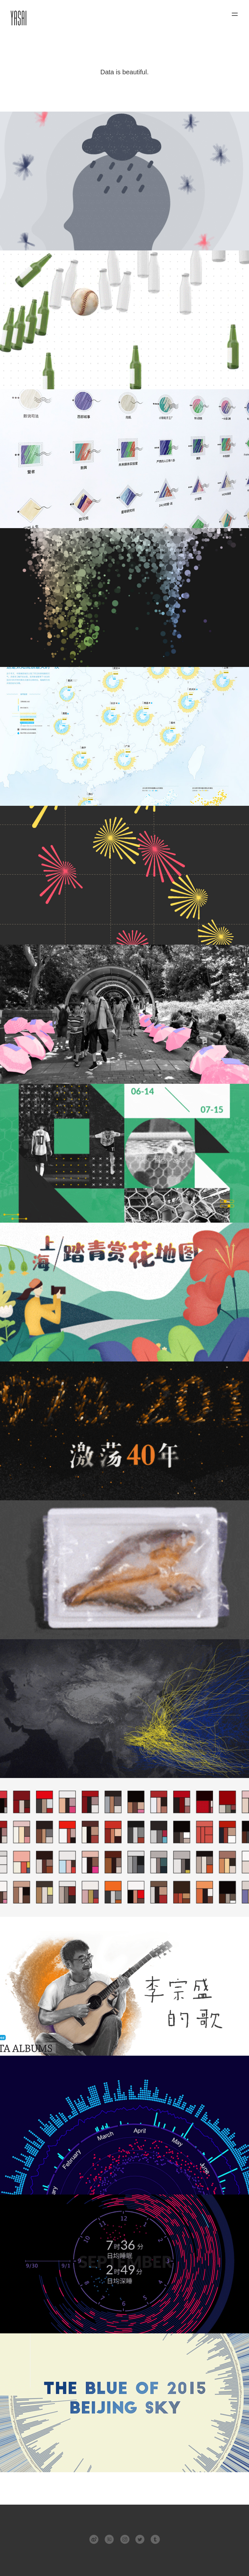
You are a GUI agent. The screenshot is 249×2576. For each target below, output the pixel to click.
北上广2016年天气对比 (124, 2125)
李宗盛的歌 (124, 1986)
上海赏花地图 (124, 1292)
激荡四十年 (124, 1430)
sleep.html (124, 2264)
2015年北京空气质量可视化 (124, 2402)
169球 (124, 1153)
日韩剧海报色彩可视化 (124, 1847)
